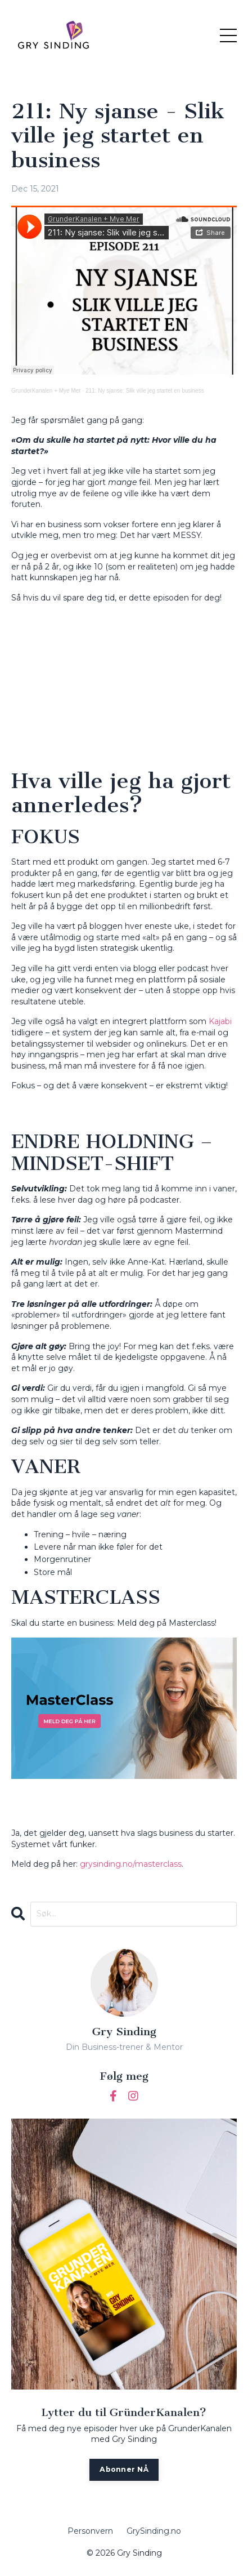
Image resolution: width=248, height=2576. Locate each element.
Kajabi (220, 1021)
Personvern (90, 2531)
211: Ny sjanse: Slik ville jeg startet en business (144, 391)
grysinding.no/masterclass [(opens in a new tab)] (131, 1864)
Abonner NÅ (124, 2469)
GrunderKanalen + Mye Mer (46, 391)
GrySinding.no (154, 2531)
